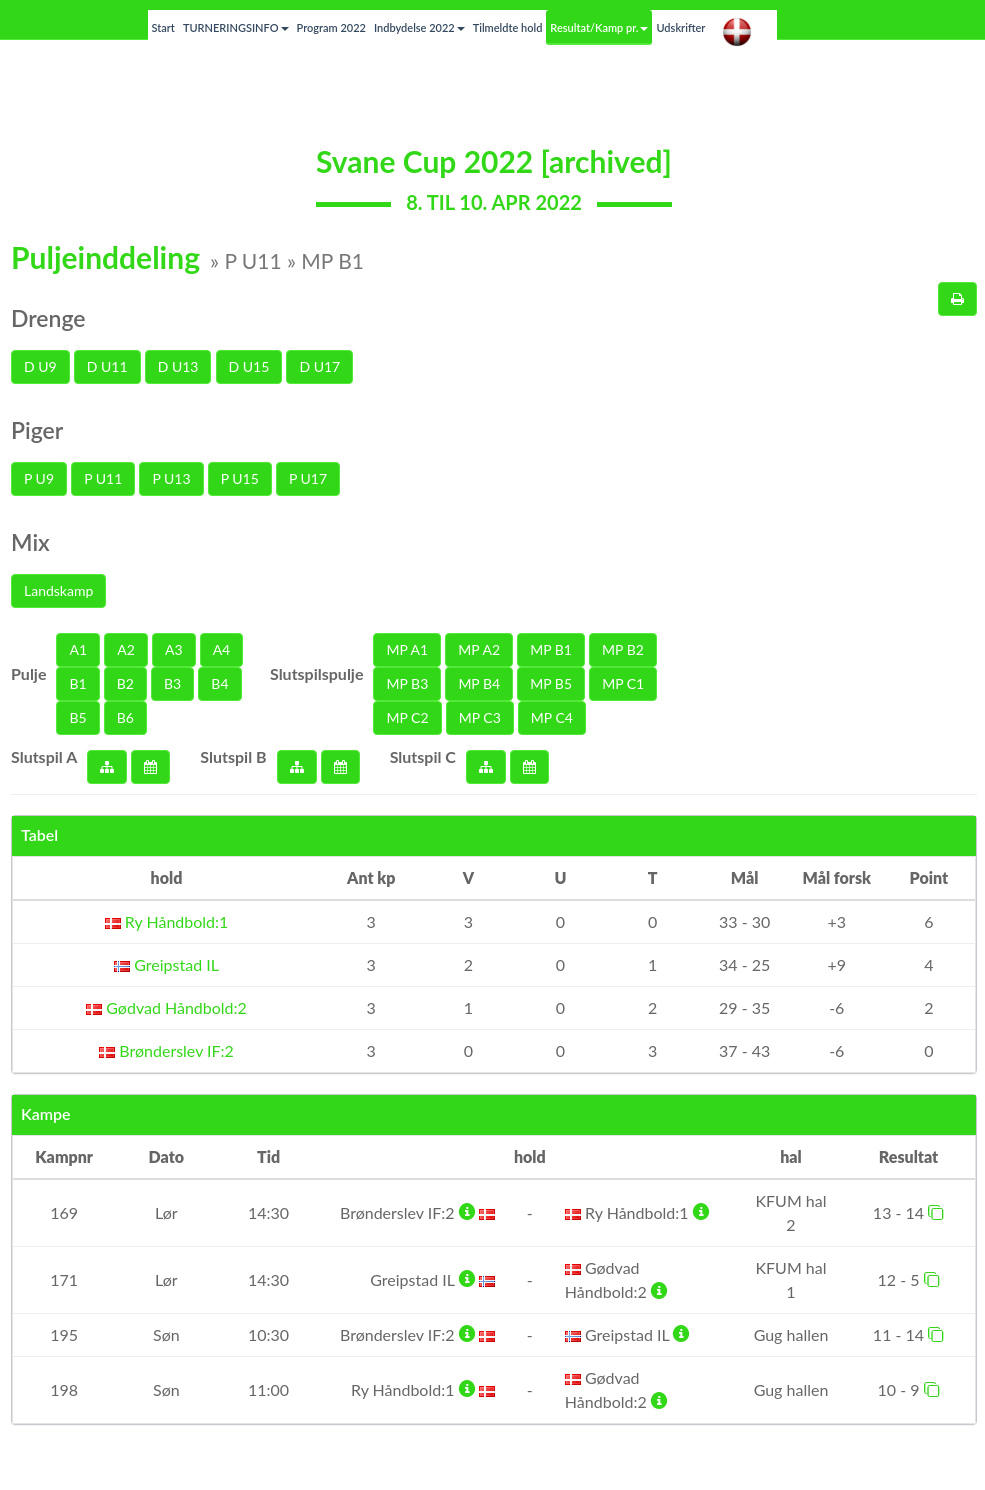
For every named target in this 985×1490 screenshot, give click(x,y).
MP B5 (551, 683)
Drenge (48, 318)
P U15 (240, 478)
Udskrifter (680, 27)
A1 (78, 649)
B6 (125, 717)
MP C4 (552, 717)
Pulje (28, 673)
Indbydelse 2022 (419, 27)
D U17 (319, 366)
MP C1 (623, 683)
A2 (126, 649)
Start (163, 27)
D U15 (249, 366)
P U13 (171, 478)
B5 (77, 717)
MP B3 (407, 683)
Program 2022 (331, 27)
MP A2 (479, 649)
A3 (174, 649)
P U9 (39, 478)
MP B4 (479, 683)
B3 (172, 683)
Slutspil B (233, 756)
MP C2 (407, 717)
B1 (77, 683)
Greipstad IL (166, 964)
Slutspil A (44, 756)
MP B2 (623, 649)
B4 (219, 683)
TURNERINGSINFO (236, 27)
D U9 (40, 366)
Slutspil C (423, 756)
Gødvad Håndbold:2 (166, 1007)
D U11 (107, 366)
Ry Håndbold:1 (167, 921)
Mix (30, 542)
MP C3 (480, 717)
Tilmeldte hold (508, 27)
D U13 (178, 366)
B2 (125, 683)
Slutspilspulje (317, 673)
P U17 (308, 478)
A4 (222, 649)
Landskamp (58, 590)
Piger (37, 430)
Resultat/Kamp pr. (599, 27)
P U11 (103, 478)
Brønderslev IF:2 (166, 1050)
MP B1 (551, 649)
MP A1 (407, 649)
